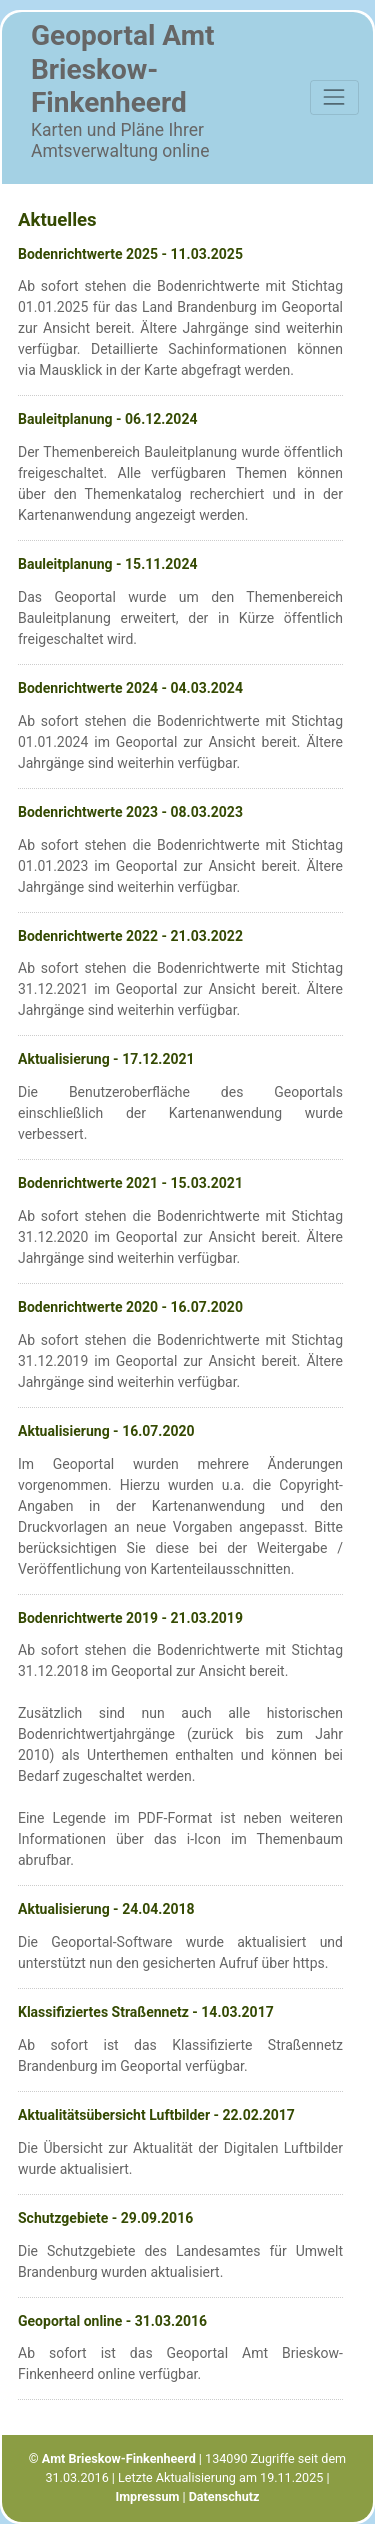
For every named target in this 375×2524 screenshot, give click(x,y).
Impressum (147, 2496)
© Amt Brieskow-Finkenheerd (112, 2458)
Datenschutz (224, 2496)
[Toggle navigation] (334, 97)
